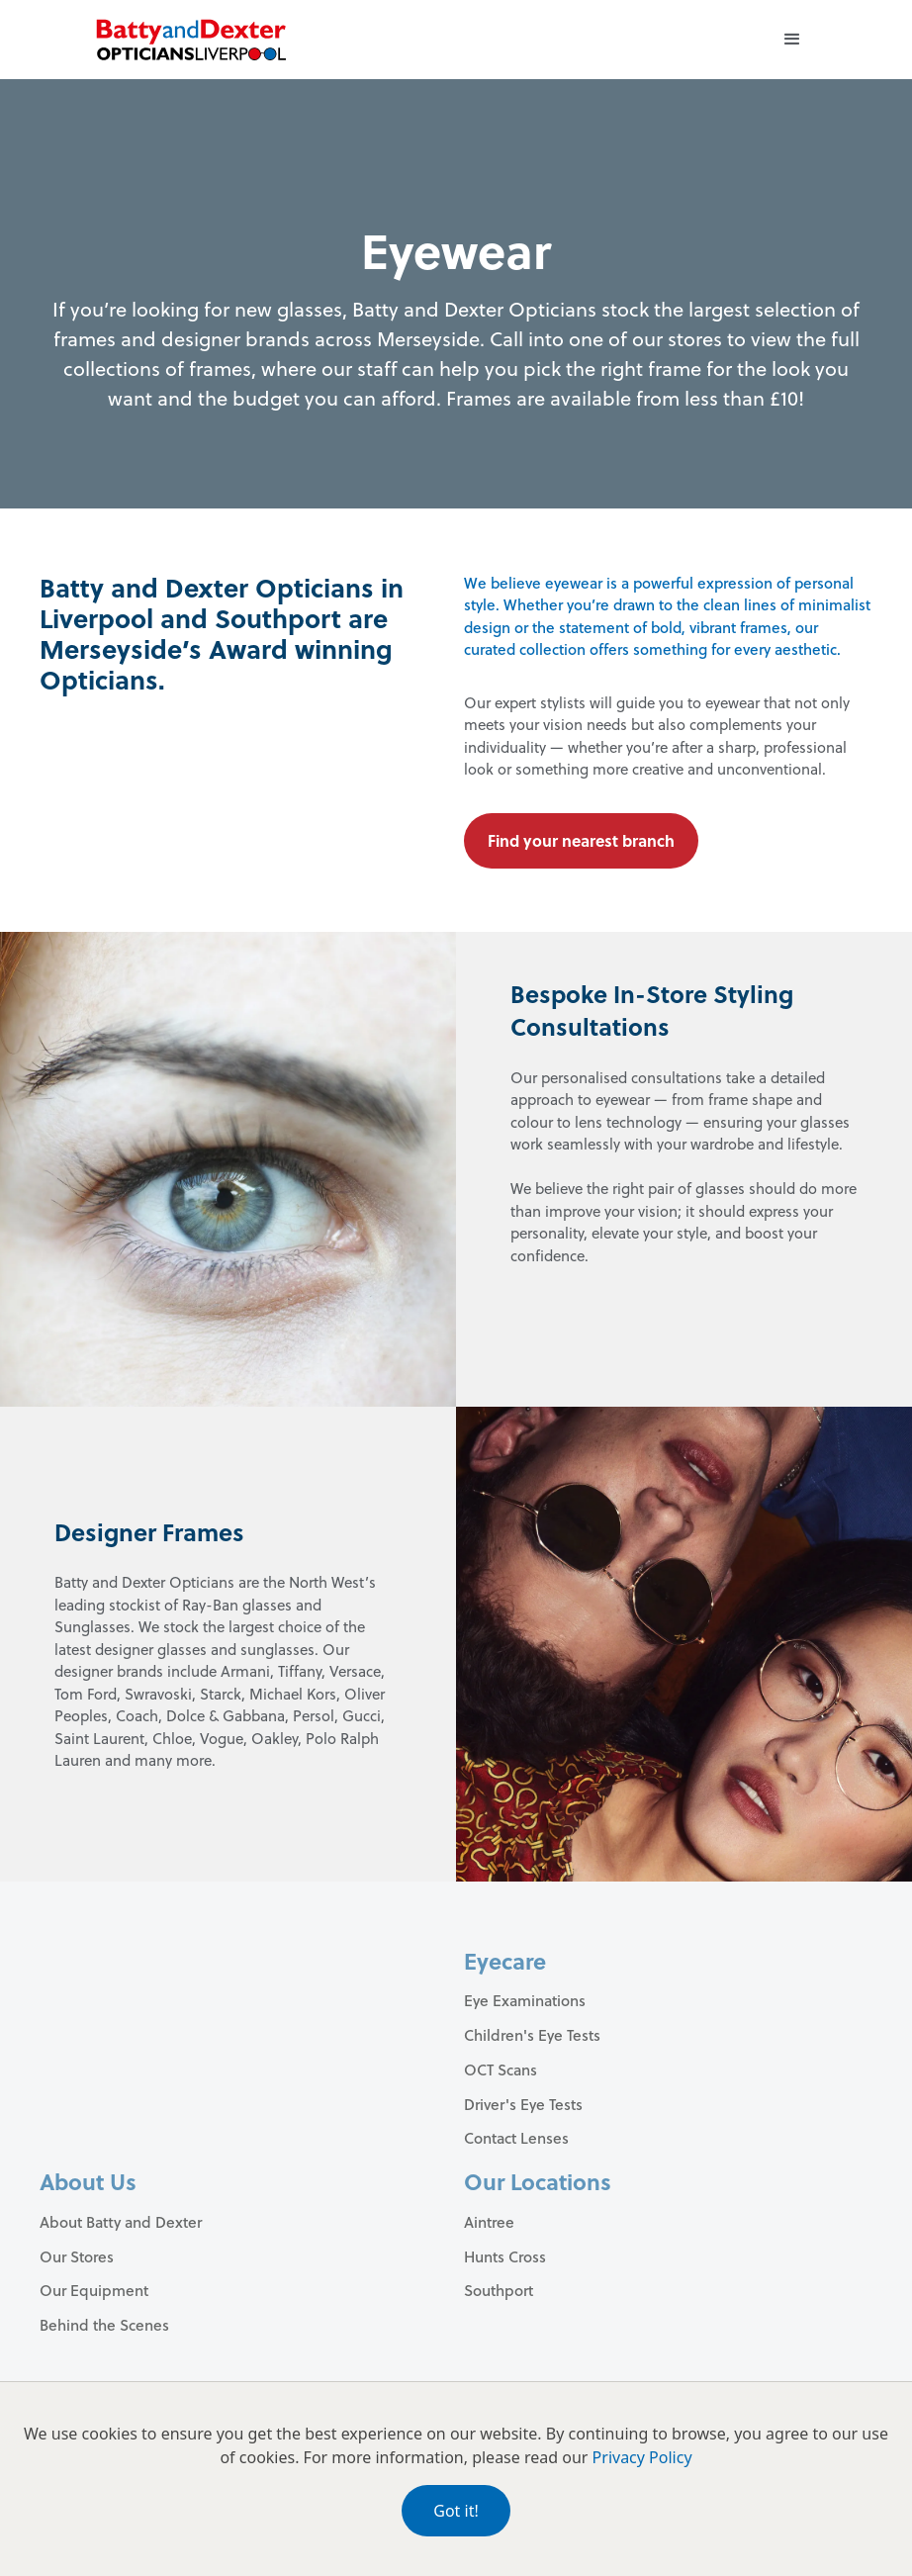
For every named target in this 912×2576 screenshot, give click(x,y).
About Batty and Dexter (121, 2222)
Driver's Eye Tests (523, 2104)
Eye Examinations (525, 2000)
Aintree (489, 2222)
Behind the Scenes (104, 2325)
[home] (191, 39)
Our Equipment (94, 2290)
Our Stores (77, 2256)
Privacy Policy (642, 2457)
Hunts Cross (505, 2256)
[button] (792, 39)
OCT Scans (500, 2069)
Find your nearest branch (581, 840)
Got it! (455, 2511)
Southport (498, 2290)
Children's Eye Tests (532, 2035)
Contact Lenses (516, 2138)
